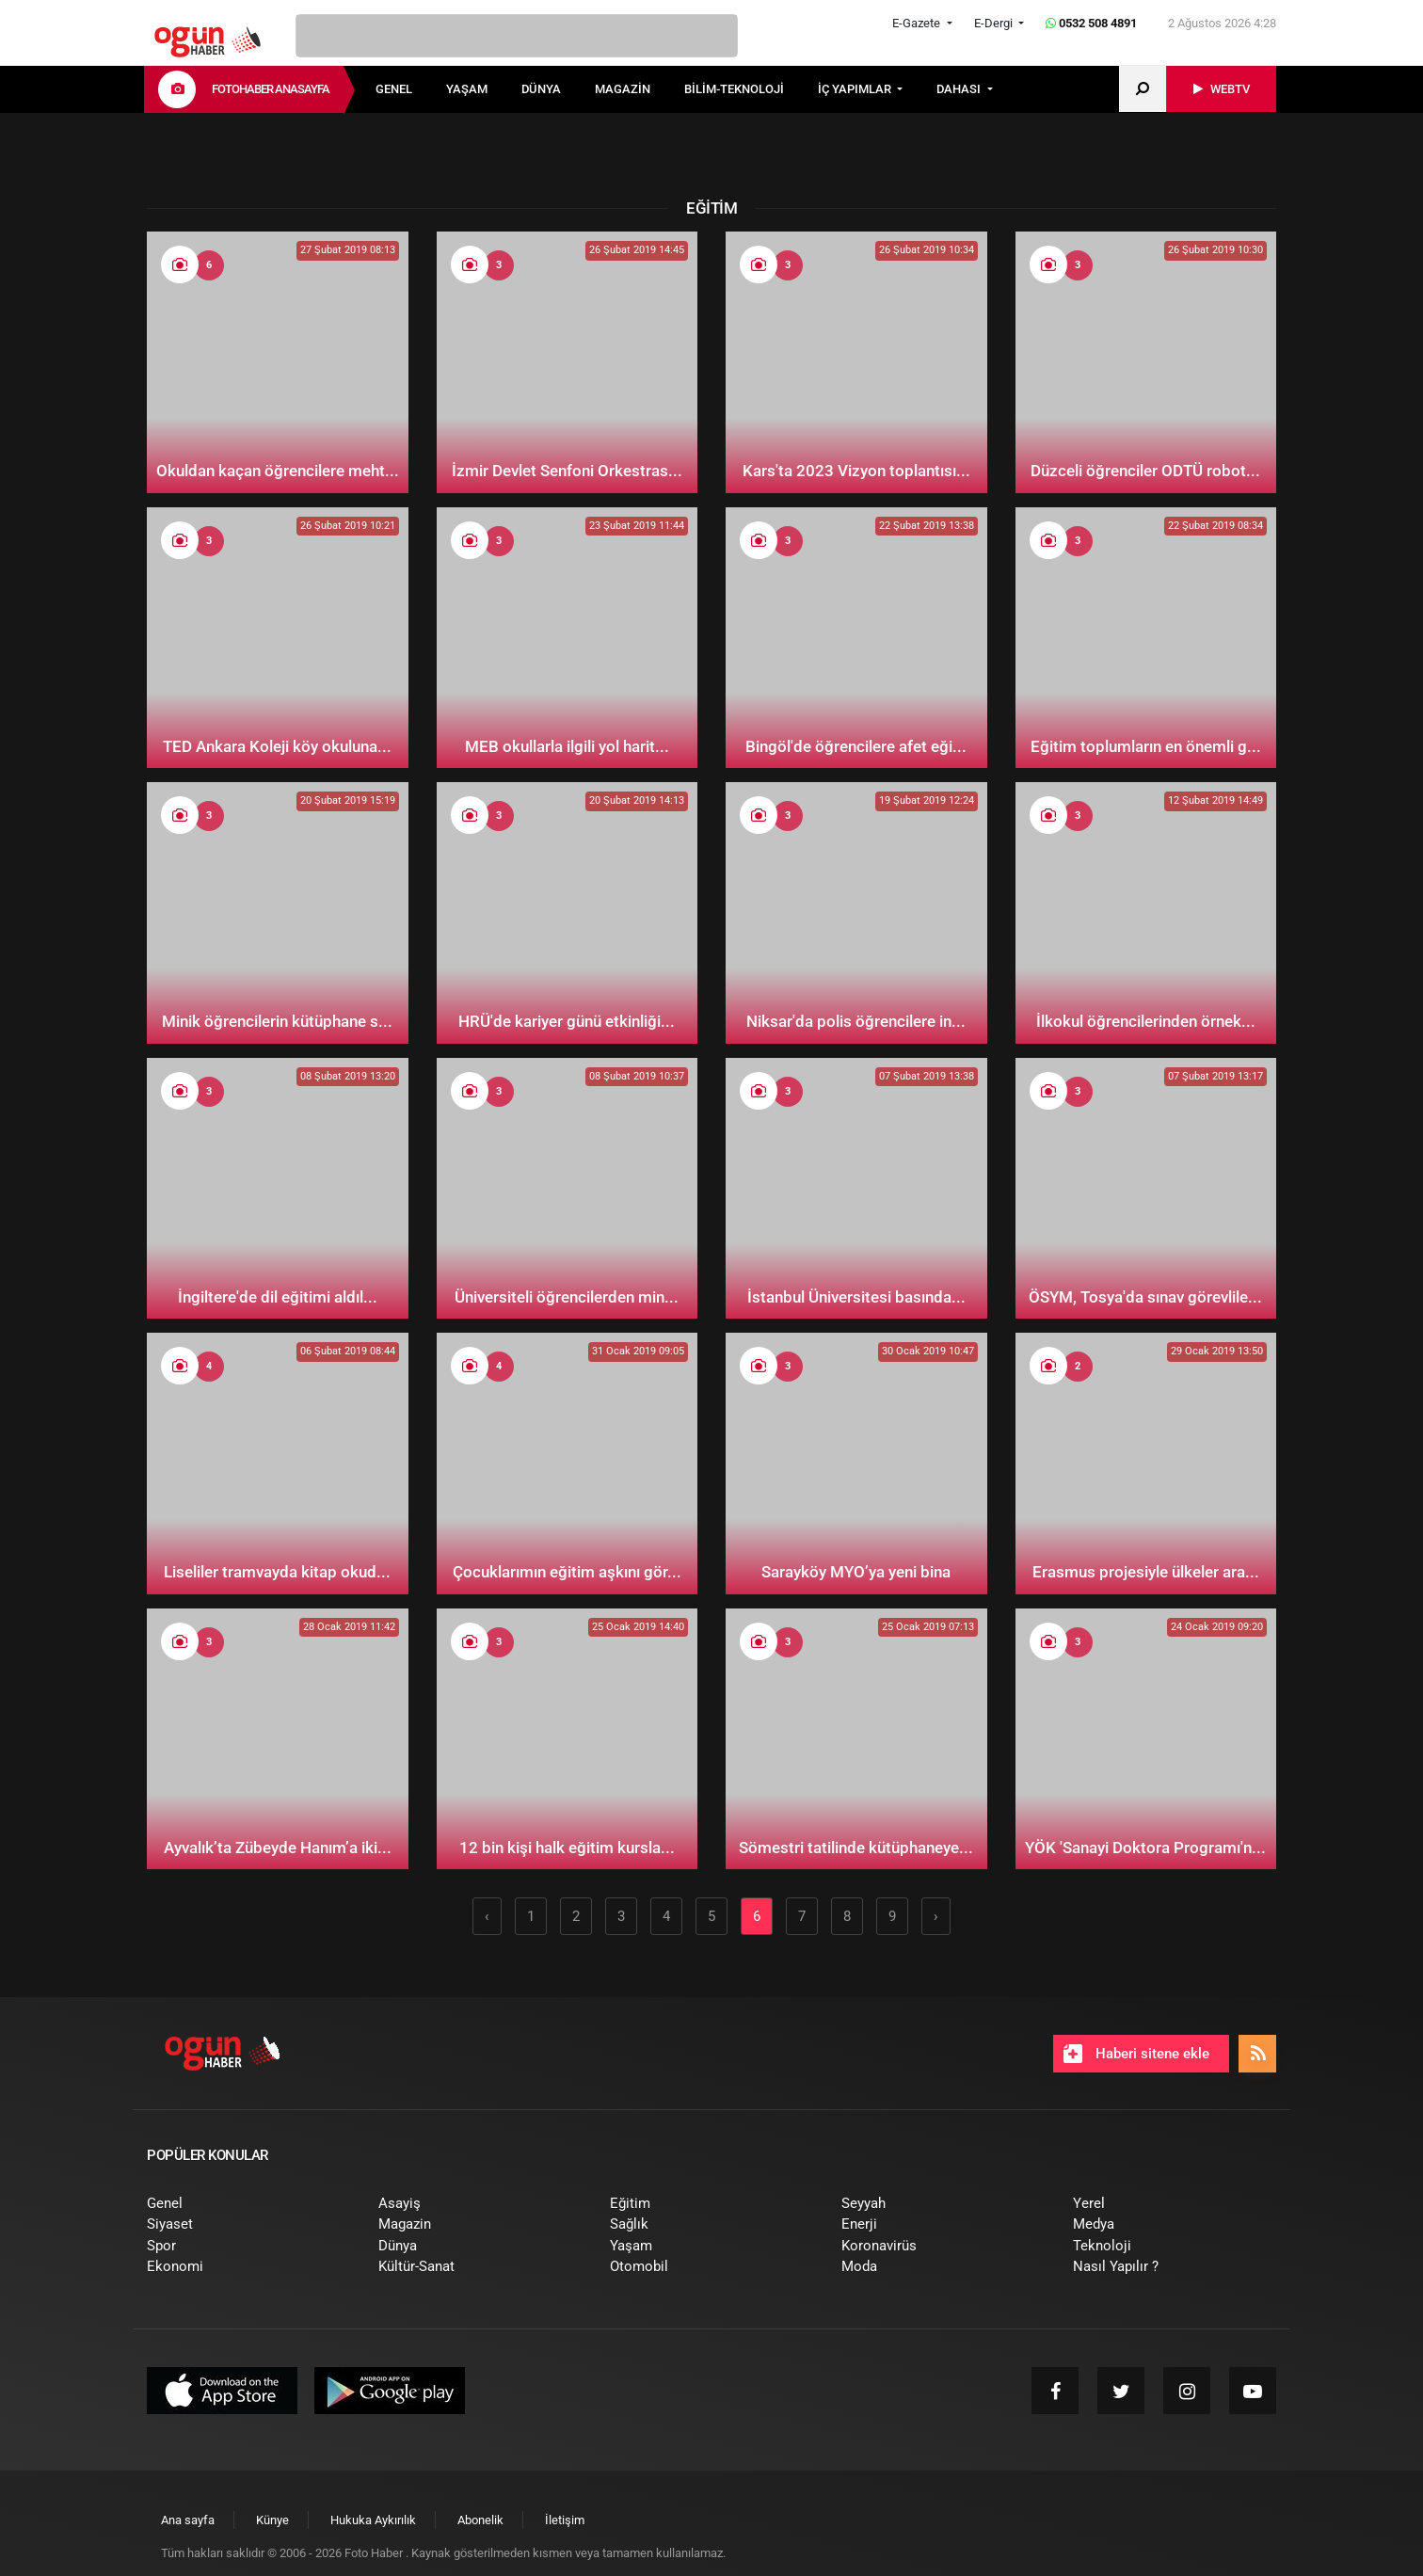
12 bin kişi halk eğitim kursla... (567, 1847)
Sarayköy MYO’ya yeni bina (856, 1571)
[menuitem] (411, 89)
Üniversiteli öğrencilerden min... (567, 1297)
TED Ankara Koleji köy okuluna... (277, 746)
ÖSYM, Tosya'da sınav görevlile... (1145, 1297)
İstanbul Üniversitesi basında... (856, 1297)
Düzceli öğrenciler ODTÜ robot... (1145, 470)
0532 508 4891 (1091, 23)
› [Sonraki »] (936, 1916)
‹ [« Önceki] (487, 1916)
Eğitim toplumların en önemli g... (1146, 746)
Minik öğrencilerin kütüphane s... (277, 1021)
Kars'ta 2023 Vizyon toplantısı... (856, 470)
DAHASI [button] (959, 89)
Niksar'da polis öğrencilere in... (856, 1021)
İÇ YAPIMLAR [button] (856, 89)
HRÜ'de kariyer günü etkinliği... (566, 1021)
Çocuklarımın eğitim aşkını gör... (567, 1571)
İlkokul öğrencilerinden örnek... (1145, 1021)
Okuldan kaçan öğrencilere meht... (277, 470)
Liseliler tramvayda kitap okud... (277, 1571)
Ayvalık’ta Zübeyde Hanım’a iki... (278, 1847)
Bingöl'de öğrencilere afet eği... (856, 746)
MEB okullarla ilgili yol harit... (567, 746)
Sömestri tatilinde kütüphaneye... (856, 1847)
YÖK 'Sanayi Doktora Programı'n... (1145, 1847)
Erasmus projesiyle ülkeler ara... (1145, 1571)
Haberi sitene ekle (1136, 2053)
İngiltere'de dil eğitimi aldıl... (277, 1297)
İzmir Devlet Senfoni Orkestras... (567, 470)
